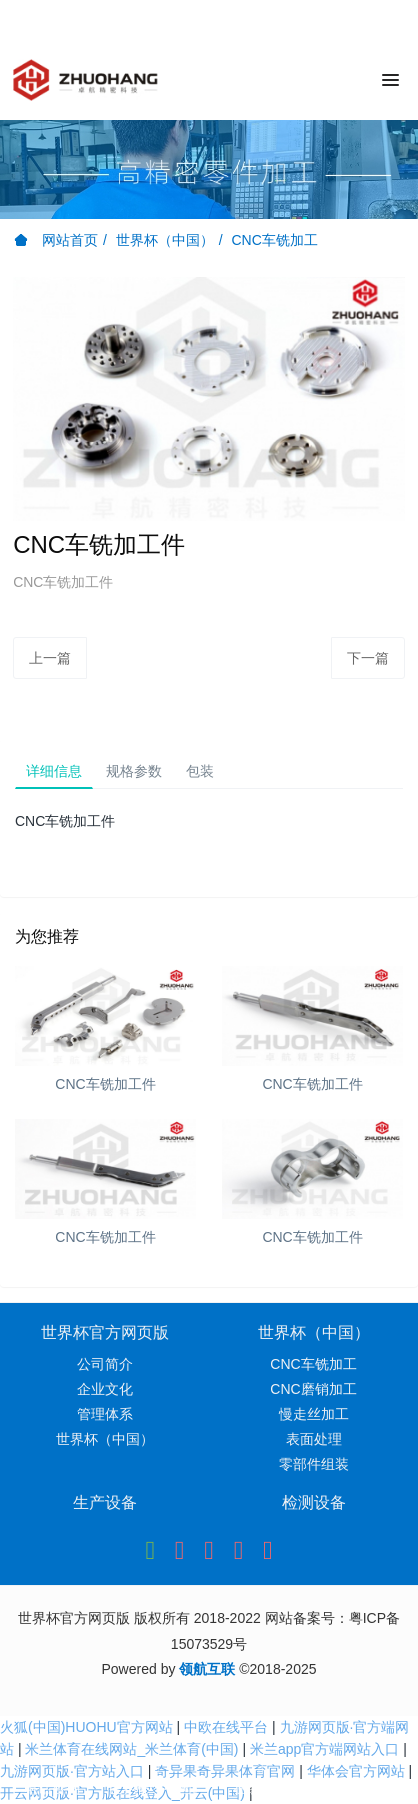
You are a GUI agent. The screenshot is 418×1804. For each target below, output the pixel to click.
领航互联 (207, 1669)
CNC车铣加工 (274, 240)
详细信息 (54, 771)
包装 (200, 771)
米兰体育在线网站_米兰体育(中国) (131, 1749)
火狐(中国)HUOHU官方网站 (86, 1727)
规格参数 (134, 771)
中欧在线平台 (226, 1727)
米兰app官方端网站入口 (324, 1749)
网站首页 (56, 240)
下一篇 (368, 658)
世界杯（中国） (165, 240)
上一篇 (50, 658)
